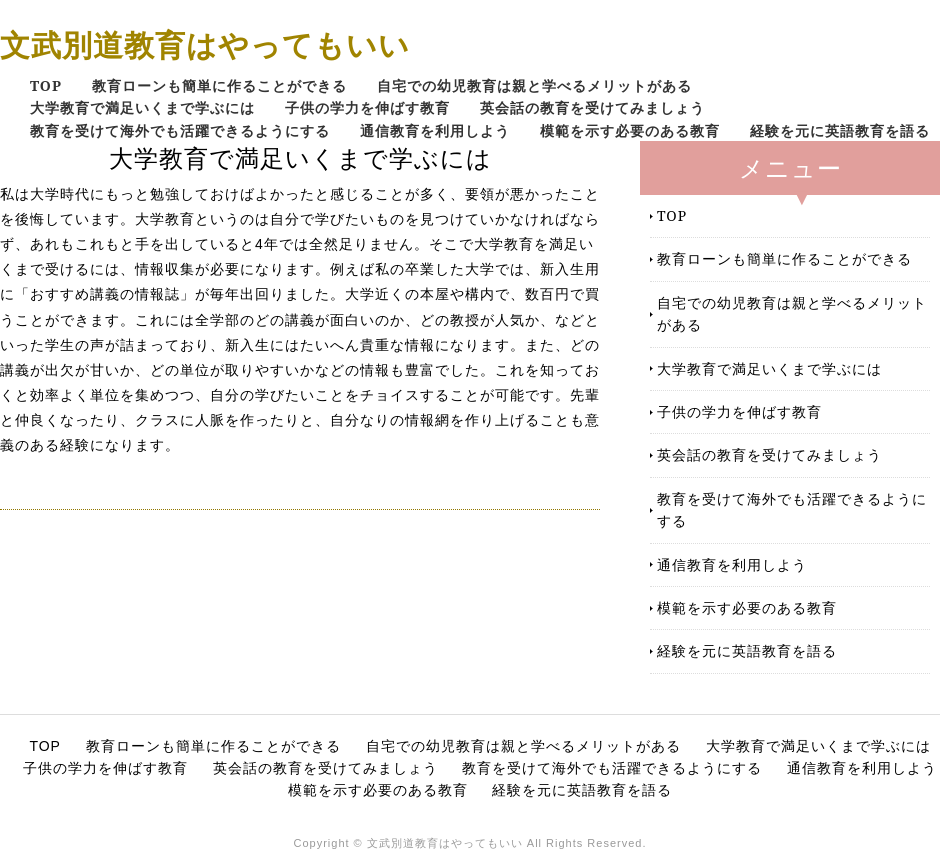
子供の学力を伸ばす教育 (367, 107)
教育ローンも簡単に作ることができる (219, 85)
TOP (46, 85)
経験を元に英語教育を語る (840, 130)
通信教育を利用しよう (435, 130)
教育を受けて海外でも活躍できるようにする (180, 130)
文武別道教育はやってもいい (205, 44)
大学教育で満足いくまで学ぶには (142, 107)
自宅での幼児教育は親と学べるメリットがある (534, 85)
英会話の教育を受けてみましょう (592, 107)
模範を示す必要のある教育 (630, 130)
